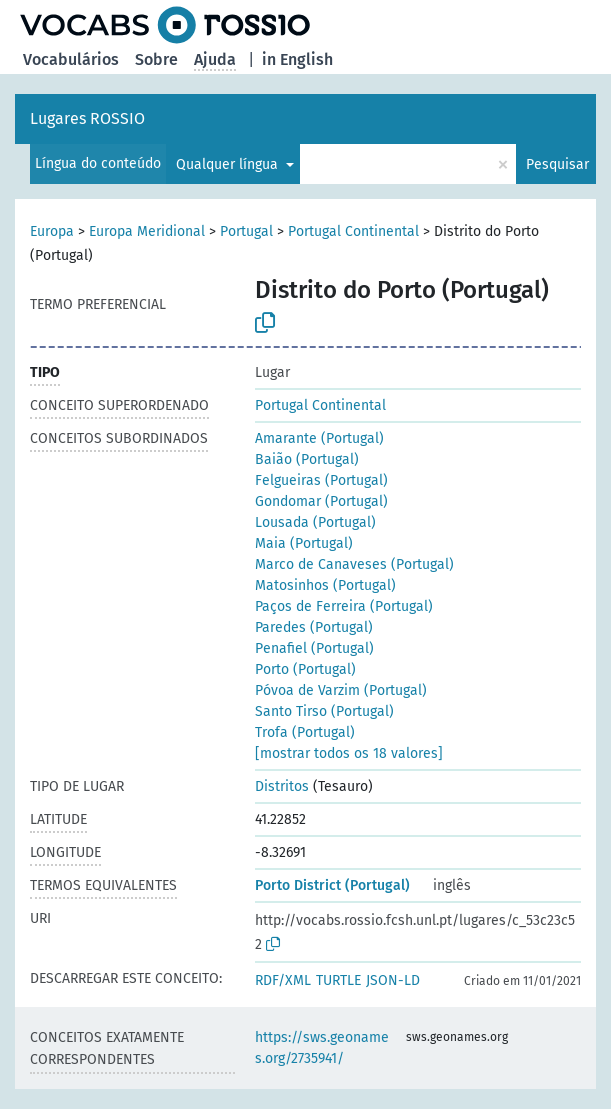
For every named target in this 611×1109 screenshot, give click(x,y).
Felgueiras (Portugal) (321, 480)
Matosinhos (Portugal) (325, 585)
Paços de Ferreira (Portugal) (344, 606)
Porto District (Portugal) (332, 885)
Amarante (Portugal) (319, 438)
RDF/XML (283, 980)
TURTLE (338, 980)
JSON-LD (393, 980)
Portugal (246, 231)
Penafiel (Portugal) (314, 648)
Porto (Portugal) (305, 669)
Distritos (282, 786)
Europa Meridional (147, 231)
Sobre (156, 59)
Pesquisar (557, 164)
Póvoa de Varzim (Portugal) (341, 690)
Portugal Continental (353, 231)
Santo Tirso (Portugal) (324, 711)
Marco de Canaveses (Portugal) (354, 564)
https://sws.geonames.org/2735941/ (322, 1048)
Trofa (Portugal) (305, 732)
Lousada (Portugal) (315, 522)
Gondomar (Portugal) (321, 501)
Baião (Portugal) (307, 459)
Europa (52, 231)
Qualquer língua (229, 164)
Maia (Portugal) (304, 543)
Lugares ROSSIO (87, 118)
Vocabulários (71, 59)
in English (297, 59)
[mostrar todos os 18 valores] (349, 753)
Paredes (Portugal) (314, 627)
